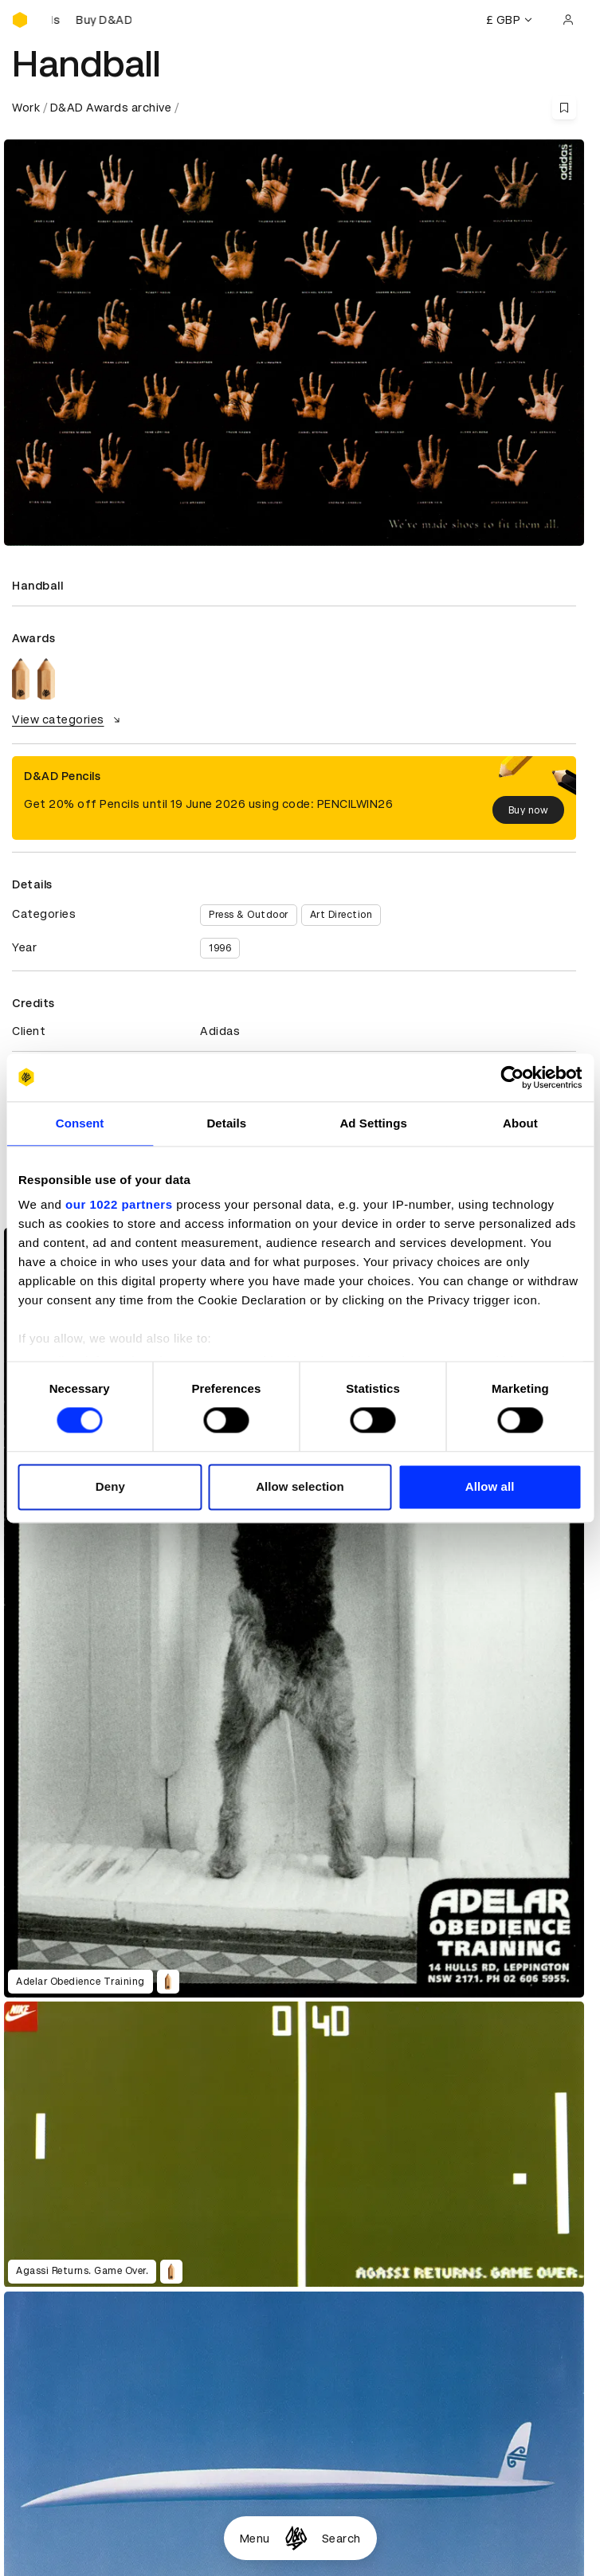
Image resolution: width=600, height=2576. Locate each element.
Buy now (528, 810)
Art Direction (341, 914)
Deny (110, 1486)
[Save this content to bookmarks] (564, 108)
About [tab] (520, 1123)
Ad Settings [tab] (372, 1123)
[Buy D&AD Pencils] (91, 20)
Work (26, 107)
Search (341, 2538)
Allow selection (300, 1486)
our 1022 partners (118, 1204)
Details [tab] (226, 1123)
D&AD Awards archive (111, 107)
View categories (68, 719)
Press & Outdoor (248, 914)
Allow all (490, 1486)
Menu (255, 2538)
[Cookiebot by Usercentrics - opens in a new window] (512, 1077)
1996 (220, 948)
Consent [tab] (80, 1123)
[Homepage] (296, 2538)
